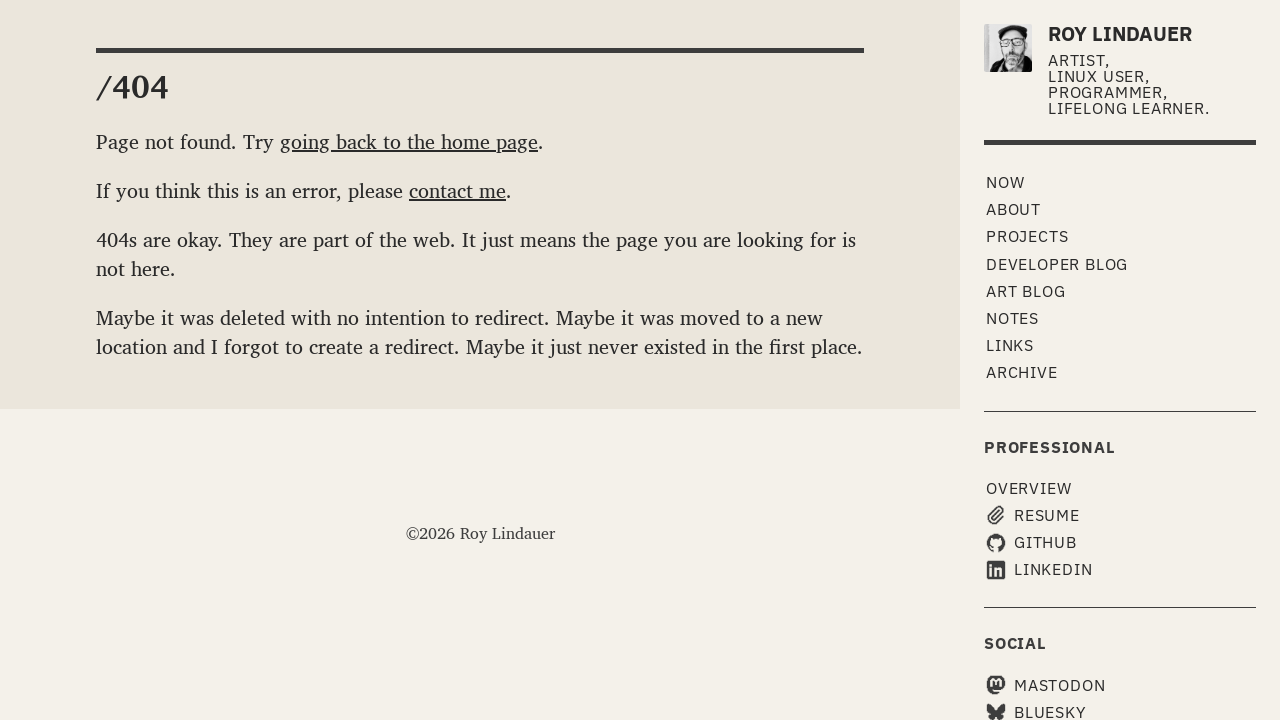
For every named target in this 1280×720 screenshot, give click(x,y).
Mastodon (1045, 685)
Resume (1033, 515)
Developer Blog (1057, 264)
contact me (457, 190)
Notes (1012, 318)
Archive (1022, 372)
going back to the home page (409, 141)
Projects (1027, 236)
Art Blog (1025, 291)
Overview (1028, 488)
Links (1010, 345)
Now (1005, 182)
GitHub (1031, 542)
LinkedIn (1039, 569)
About (1013, 209)
